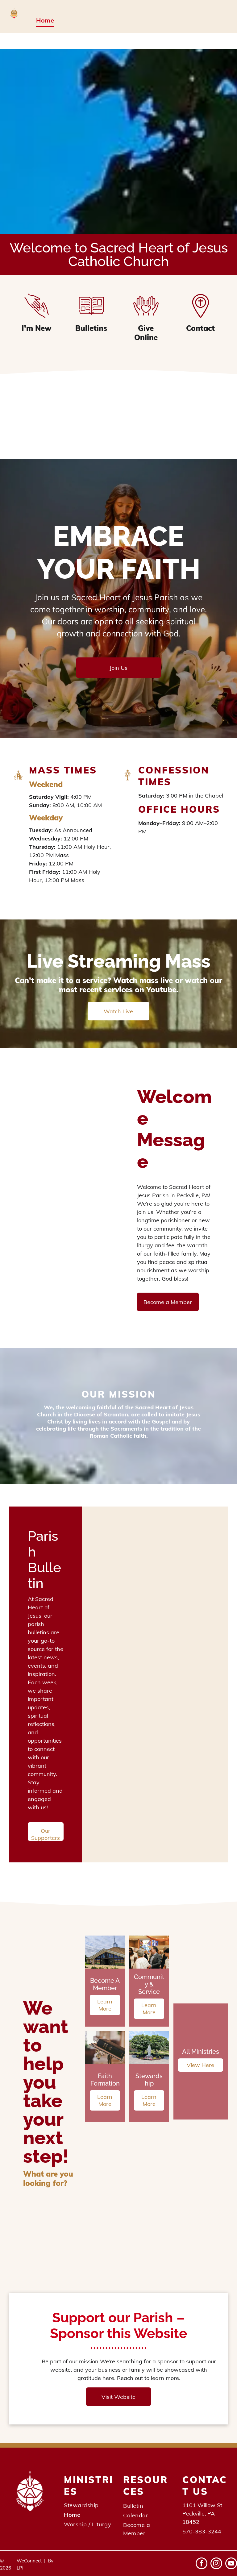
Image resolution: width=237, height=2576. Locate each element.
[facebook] (201, 2564)
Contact (200, 328)
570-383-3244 (201, 2531)
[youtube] (231, 2564)
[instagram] (216, 2564)
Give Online (146, 332)
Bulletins (91, 328)
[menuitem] (45, 20)
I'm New (37, 328)
